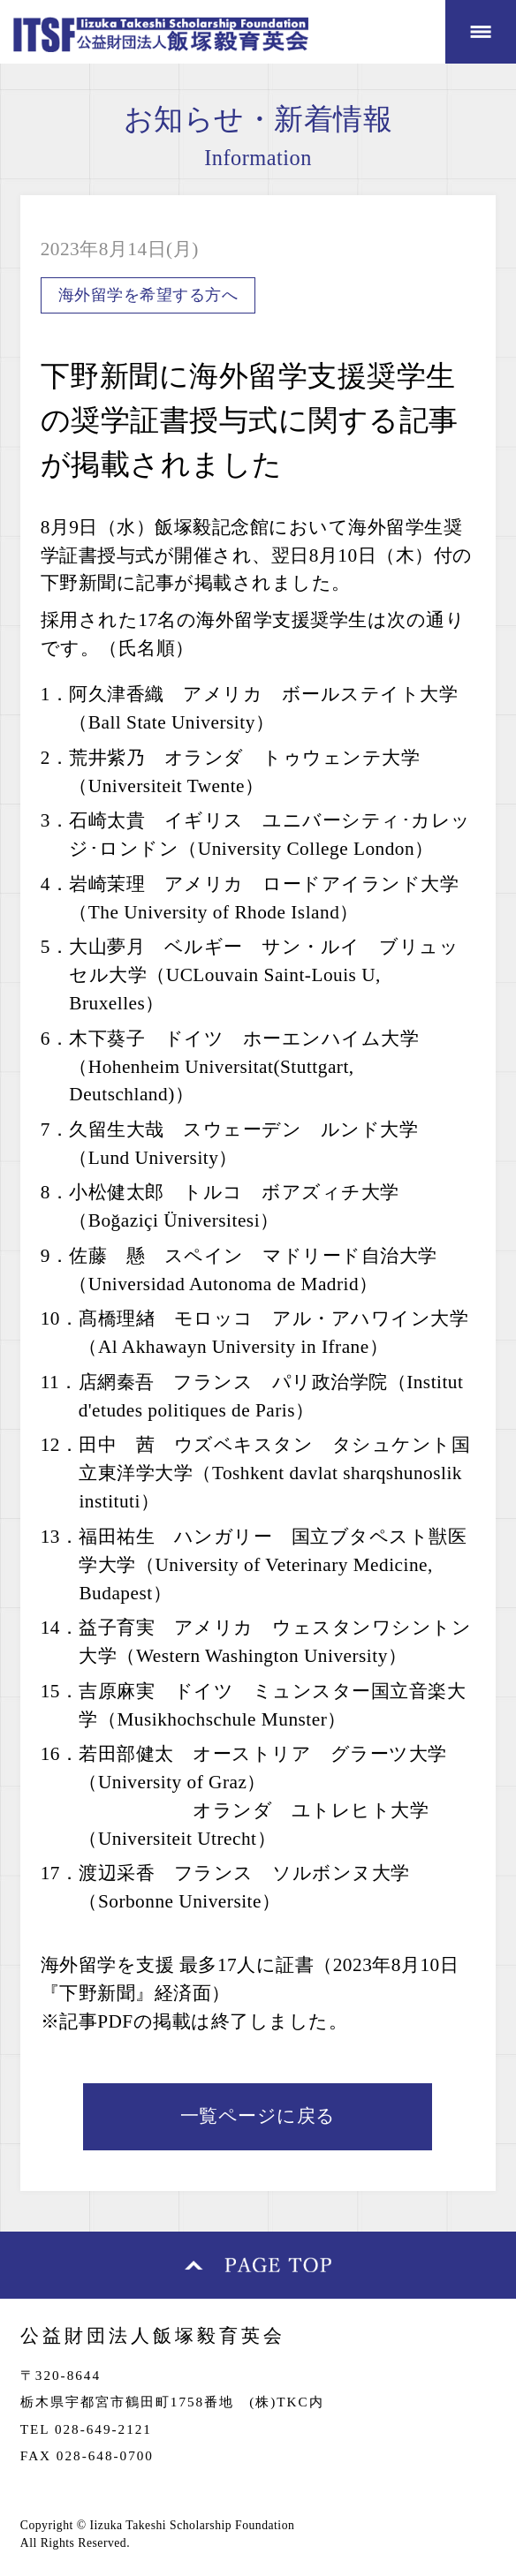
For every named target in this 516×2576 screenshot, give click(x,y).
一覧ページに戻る (258, 2116)
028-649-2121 (103, 2428)
